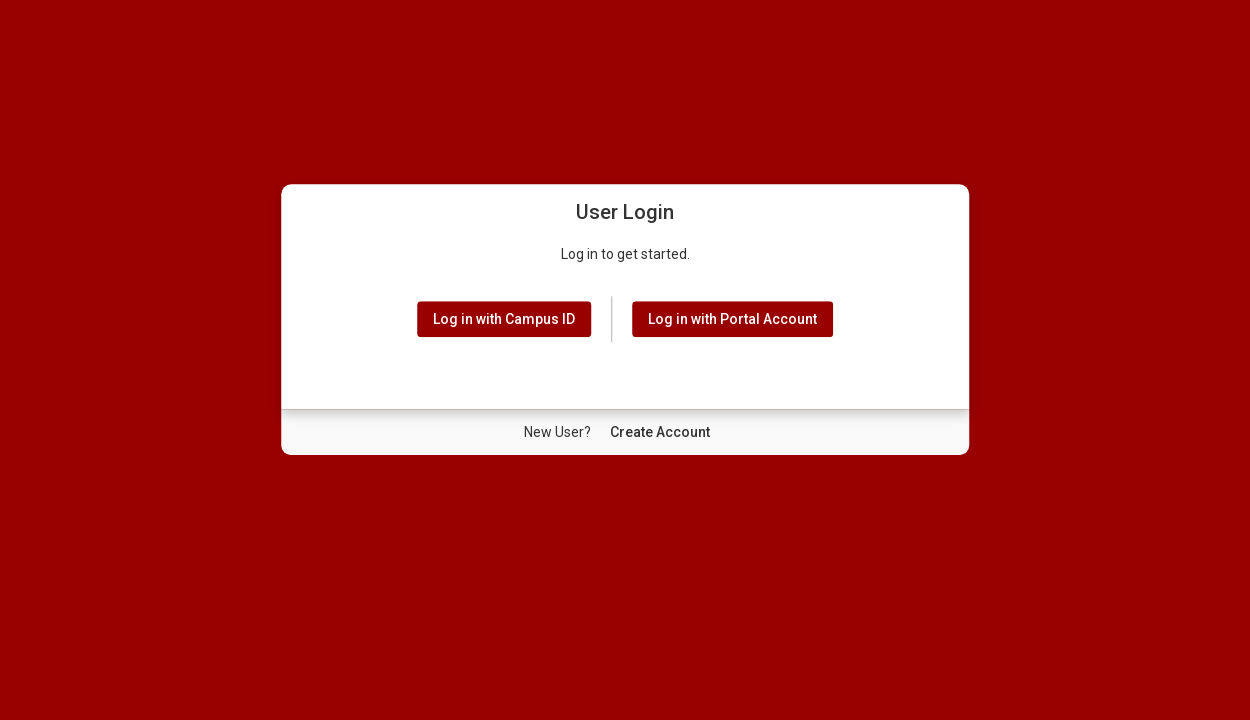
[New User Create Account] (660, 432)
